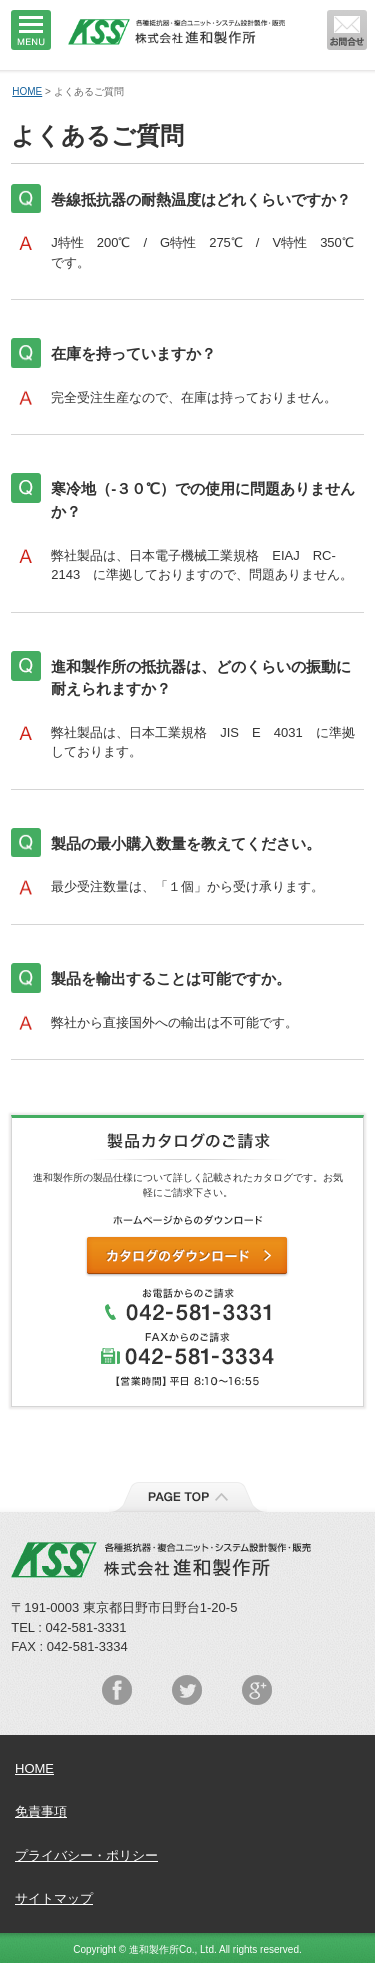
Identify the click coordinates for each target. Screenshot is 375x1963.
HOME (27, 91)
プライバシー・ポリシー (86, 1855)
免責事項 (41, 1811)
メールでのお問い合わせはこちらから (347, 30)
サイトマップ (54, 1898)
